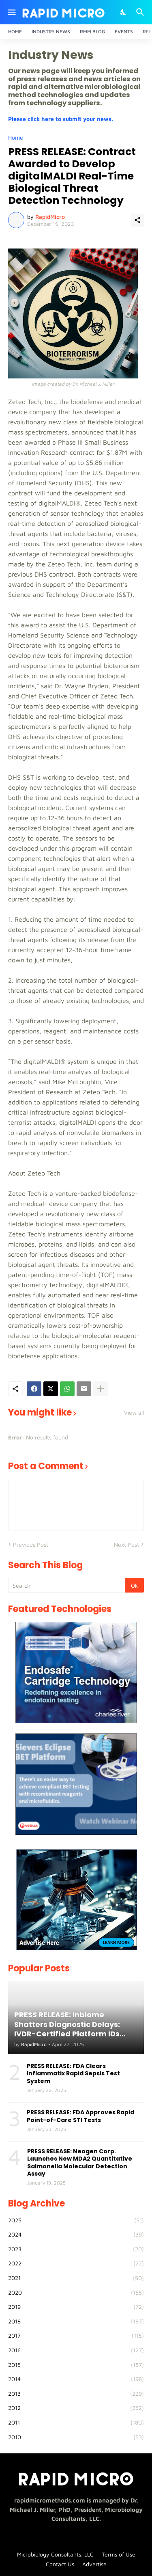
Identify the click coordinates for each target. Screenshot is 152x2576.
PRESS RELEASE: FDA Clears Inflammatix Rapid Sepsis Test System (73, 2073)
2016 (76, 2350)
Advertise (94, 2564)
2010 (76, 2437)
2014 (76, 2379)
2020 (76, 2293)
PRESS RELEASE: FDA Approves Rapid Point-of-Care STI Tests (80, 2116)
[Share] (137, 220)
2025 (76, 2220)
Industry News (51, 31)
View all (134, 1413)
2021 (76, 2278)
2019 (76, 2307)
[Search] (141, 12)
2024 (76, 2234)
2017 (76, 2336)
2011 (76, 2422)
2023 (76, 2249)
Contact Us (60, 2564)
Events (124, 31)
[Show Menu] (11, 12)
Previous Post (30, 1544)
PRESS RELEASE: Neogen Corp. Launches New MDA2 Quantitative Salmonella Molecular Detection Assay (79, 2162)
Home (15, 31)
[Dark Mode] (123, 12)
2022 (76, 2263)
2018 (76, 2321)
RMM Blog (92, 31)
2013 (76, 2394)
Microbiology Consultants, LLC (55, 2554)
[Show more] (100, 1388)
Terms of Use (118, 2554)
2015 (76, 2365)
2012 (76, 2408)
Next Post (126, 1544)
